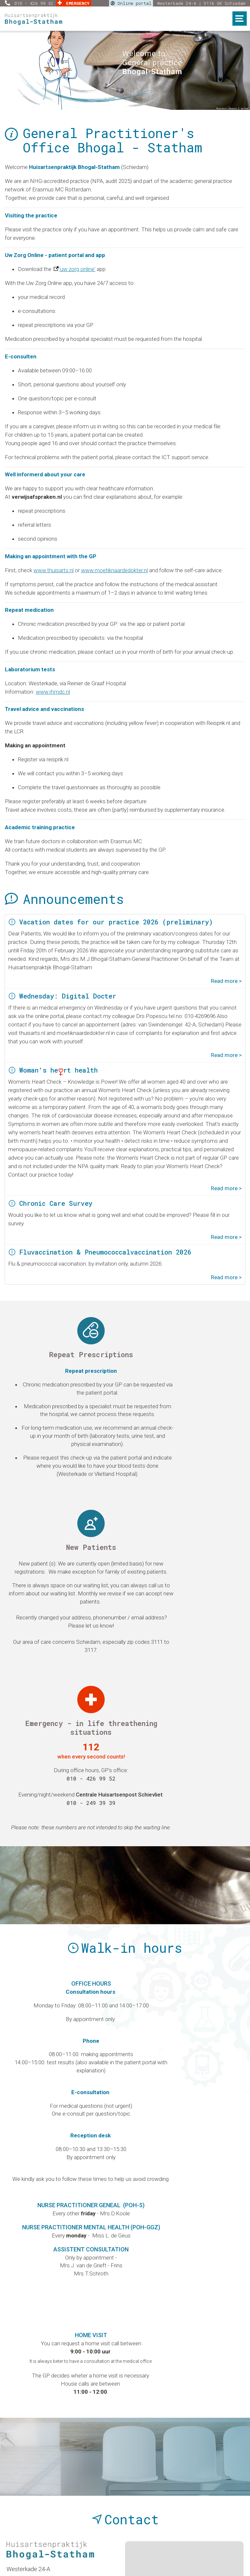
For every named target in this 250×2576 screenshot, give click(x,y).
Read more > (226, 981)
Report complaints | (79, 2541)
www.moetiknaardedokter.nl (114, 570)
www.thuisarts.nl (54, 570)
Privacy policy (133, 2541)
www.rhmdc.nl (53, 692)
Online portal (131, 3)
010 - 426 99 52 (35, 3)
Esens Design (160, 2561)
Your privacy (184, 2541)
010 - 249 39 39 (205, 1498)
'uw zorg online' (77, 269)
